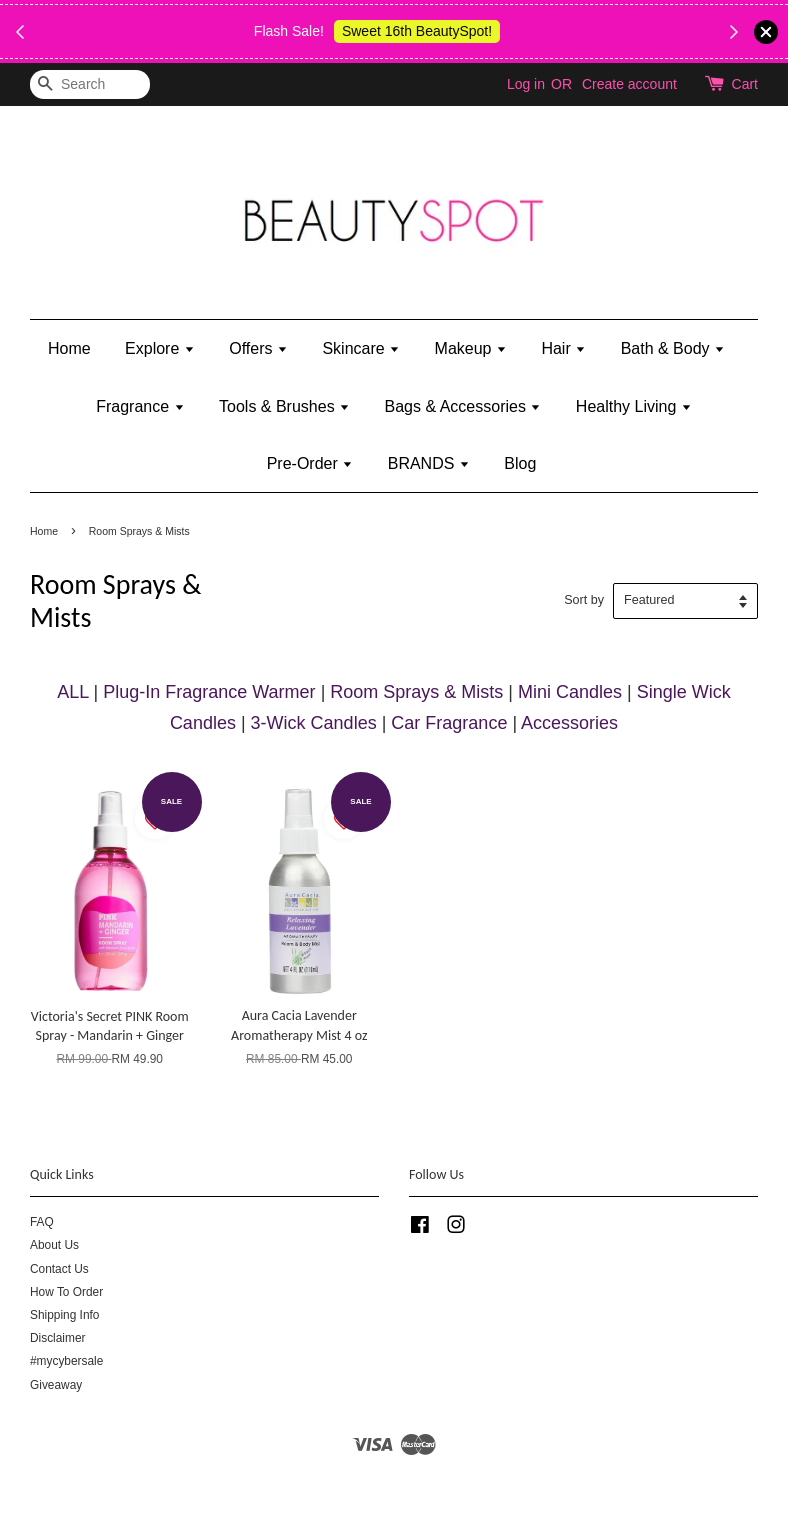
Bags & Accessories (463, 406)
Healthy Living (634, 406)
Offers (258, 348)
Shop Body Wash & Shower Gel (390, 43)
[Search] (90, 84)
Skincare (361, 348)
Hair (563, 348)
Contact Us (59, 1269)
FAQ (42, 1222)
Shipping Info (64, 1315)
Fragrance (140, 406)
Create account (629, 84)
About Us (54, 1245)
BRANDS (429, 463)
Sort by (584, 600)
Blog (520, 463)
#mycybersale (66, 1361)
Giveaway (56, 1385)
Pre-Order (310, 463)
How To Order (66, 1292)
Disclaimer (58, 1338)
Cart (745, 84)
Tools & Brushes (284, 406)
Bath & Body (673, 348)
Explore (160, 348)
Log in (526, 84)
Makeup (471, 348)
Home (69, 348)
